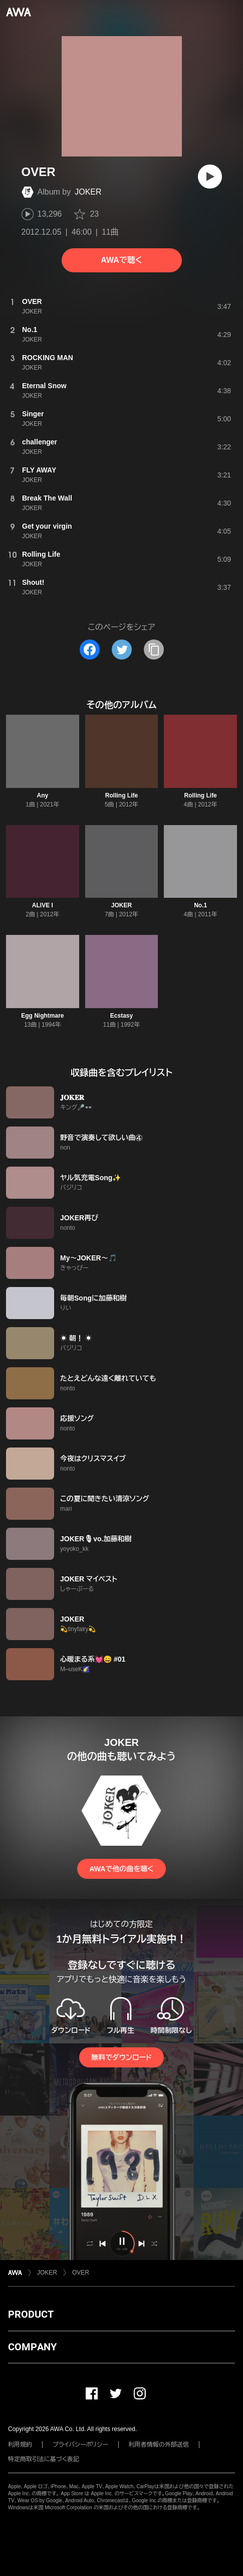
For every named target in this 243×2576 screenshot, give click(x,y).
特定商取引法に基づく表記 (43, 2459)
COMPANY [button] (32, 2347)
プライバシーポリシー (80, 2444)
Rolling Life (121, 795)
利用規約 (20, 2444)
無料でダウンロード (121, 2057)
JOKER (88, 192)
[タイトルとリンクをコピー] (154, 649)
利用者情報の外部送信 (159, 2444)
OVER (80, 2272)
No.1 (200, 905)
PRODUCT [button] (31, 2314)
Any (42, 795)
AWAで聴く (121, 260)
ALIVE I (42, 905)
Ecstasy (121, 1015)
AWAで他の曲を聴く (121, 1869)
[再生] (210, 177)
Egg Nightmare (42, 1015)
